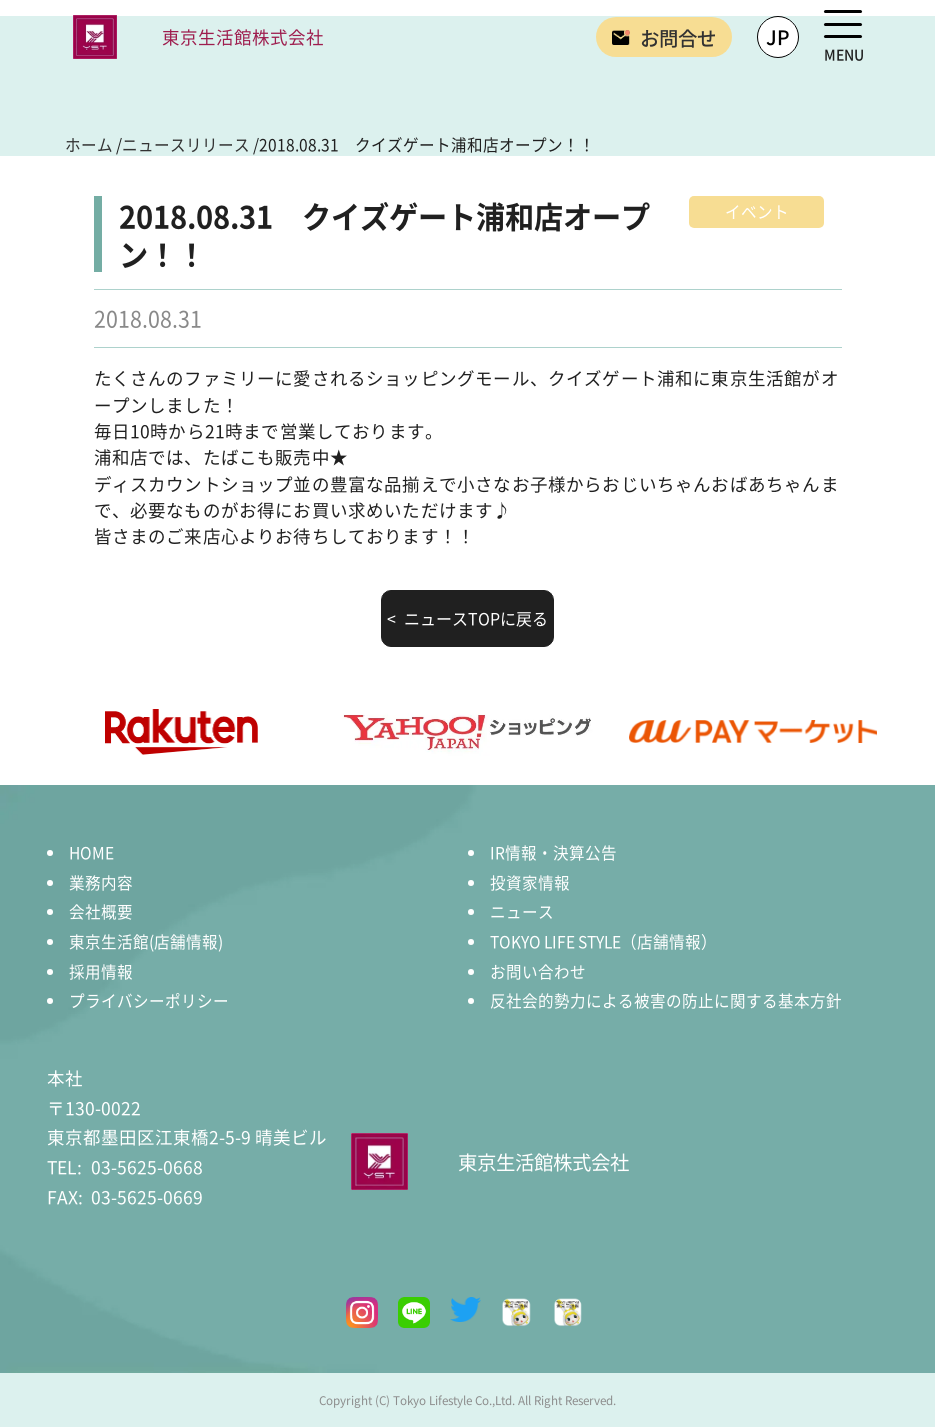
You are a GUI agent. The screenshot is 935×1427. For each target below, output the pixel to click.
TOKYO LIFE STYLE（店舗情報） (603, 941)
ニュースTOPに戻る (474, 618)
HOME (91, 852)
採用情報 (101, 971)
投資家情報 (530, 882)
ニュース (522, 911)
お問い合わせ (538, 971)
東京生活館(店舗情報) (146, 941)
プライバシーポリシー (149, 1000)
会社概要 (101, 911)
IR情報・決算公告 (553, 852)
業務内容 (101, 882)
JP (778, 36)
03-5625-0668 (125, 1166)
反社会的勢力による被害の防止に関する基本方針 (666, 1000)
